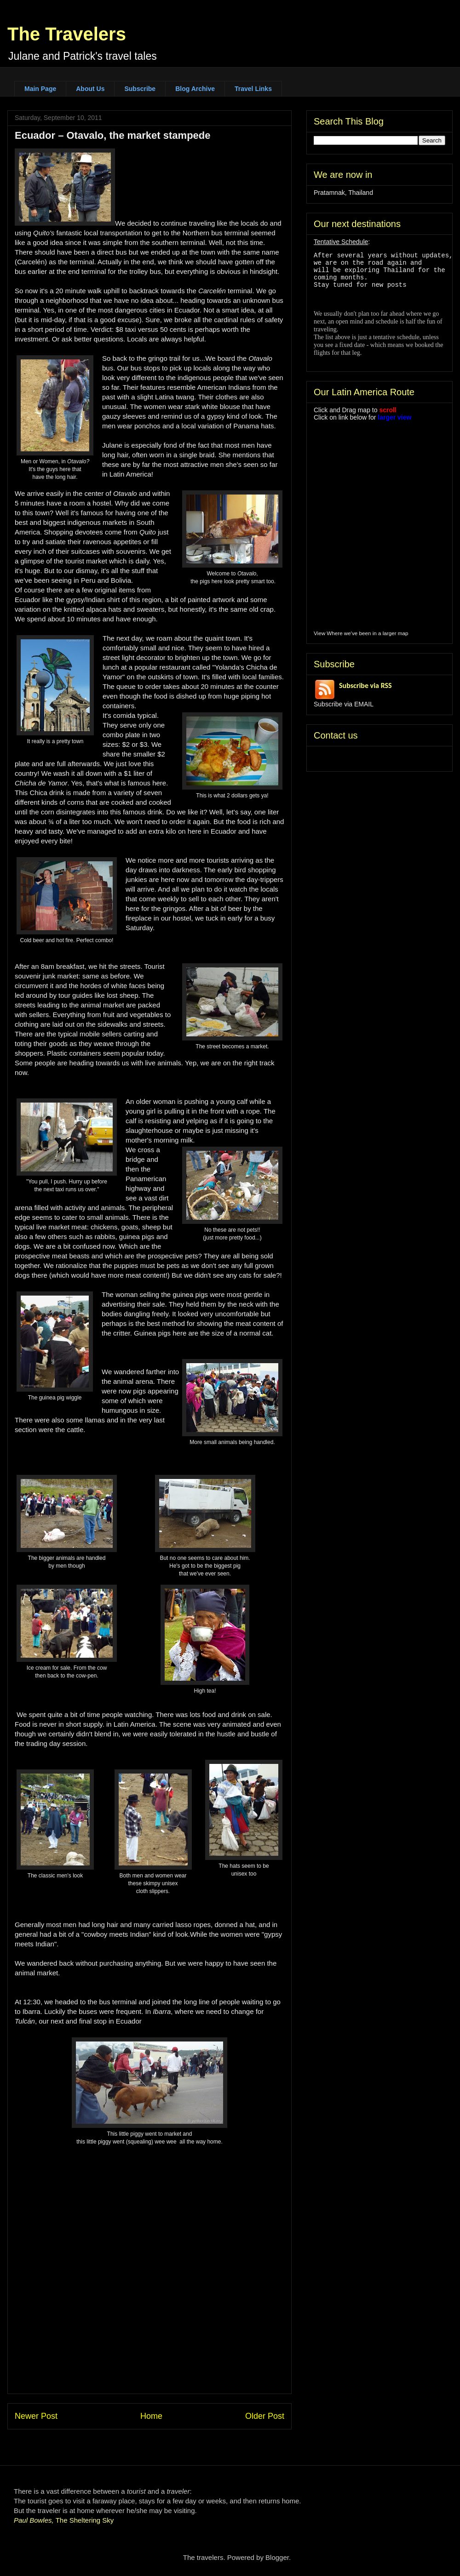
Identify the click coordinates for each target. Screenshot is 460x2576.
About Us (90, 88)
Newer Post (36, 2416)
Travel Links (253, 88)
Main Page (40, 88)
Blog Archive (195, 88)
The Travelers (66, 34)
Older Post (264, 2416)
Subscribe (139, 88)
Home (151, 2416)
